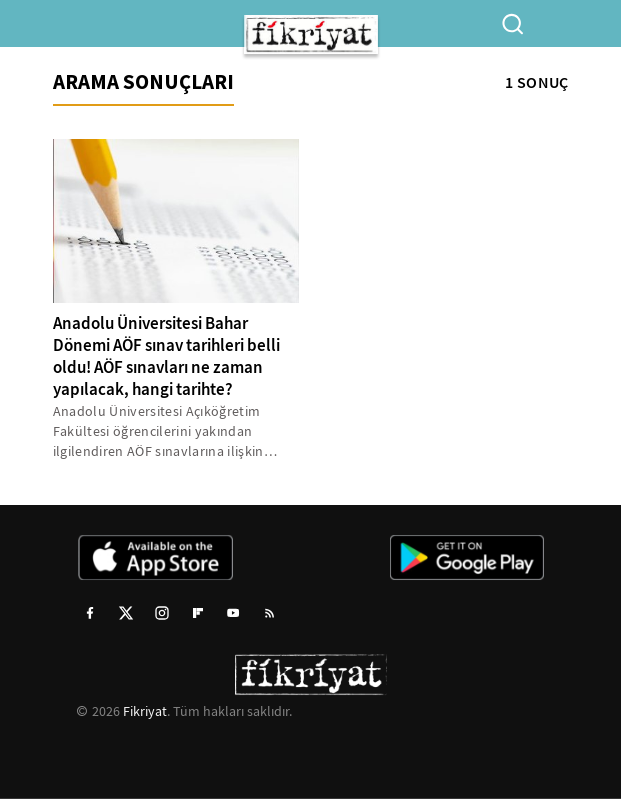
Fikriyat (145, 711)
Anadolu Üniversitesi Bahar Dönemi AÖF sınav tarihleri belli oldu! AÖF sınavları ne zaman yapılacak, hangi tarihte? (166, 356)
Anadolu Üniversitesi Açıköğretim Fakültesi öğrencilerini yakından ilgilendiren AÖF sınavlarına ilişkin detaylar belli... (158, 431)
